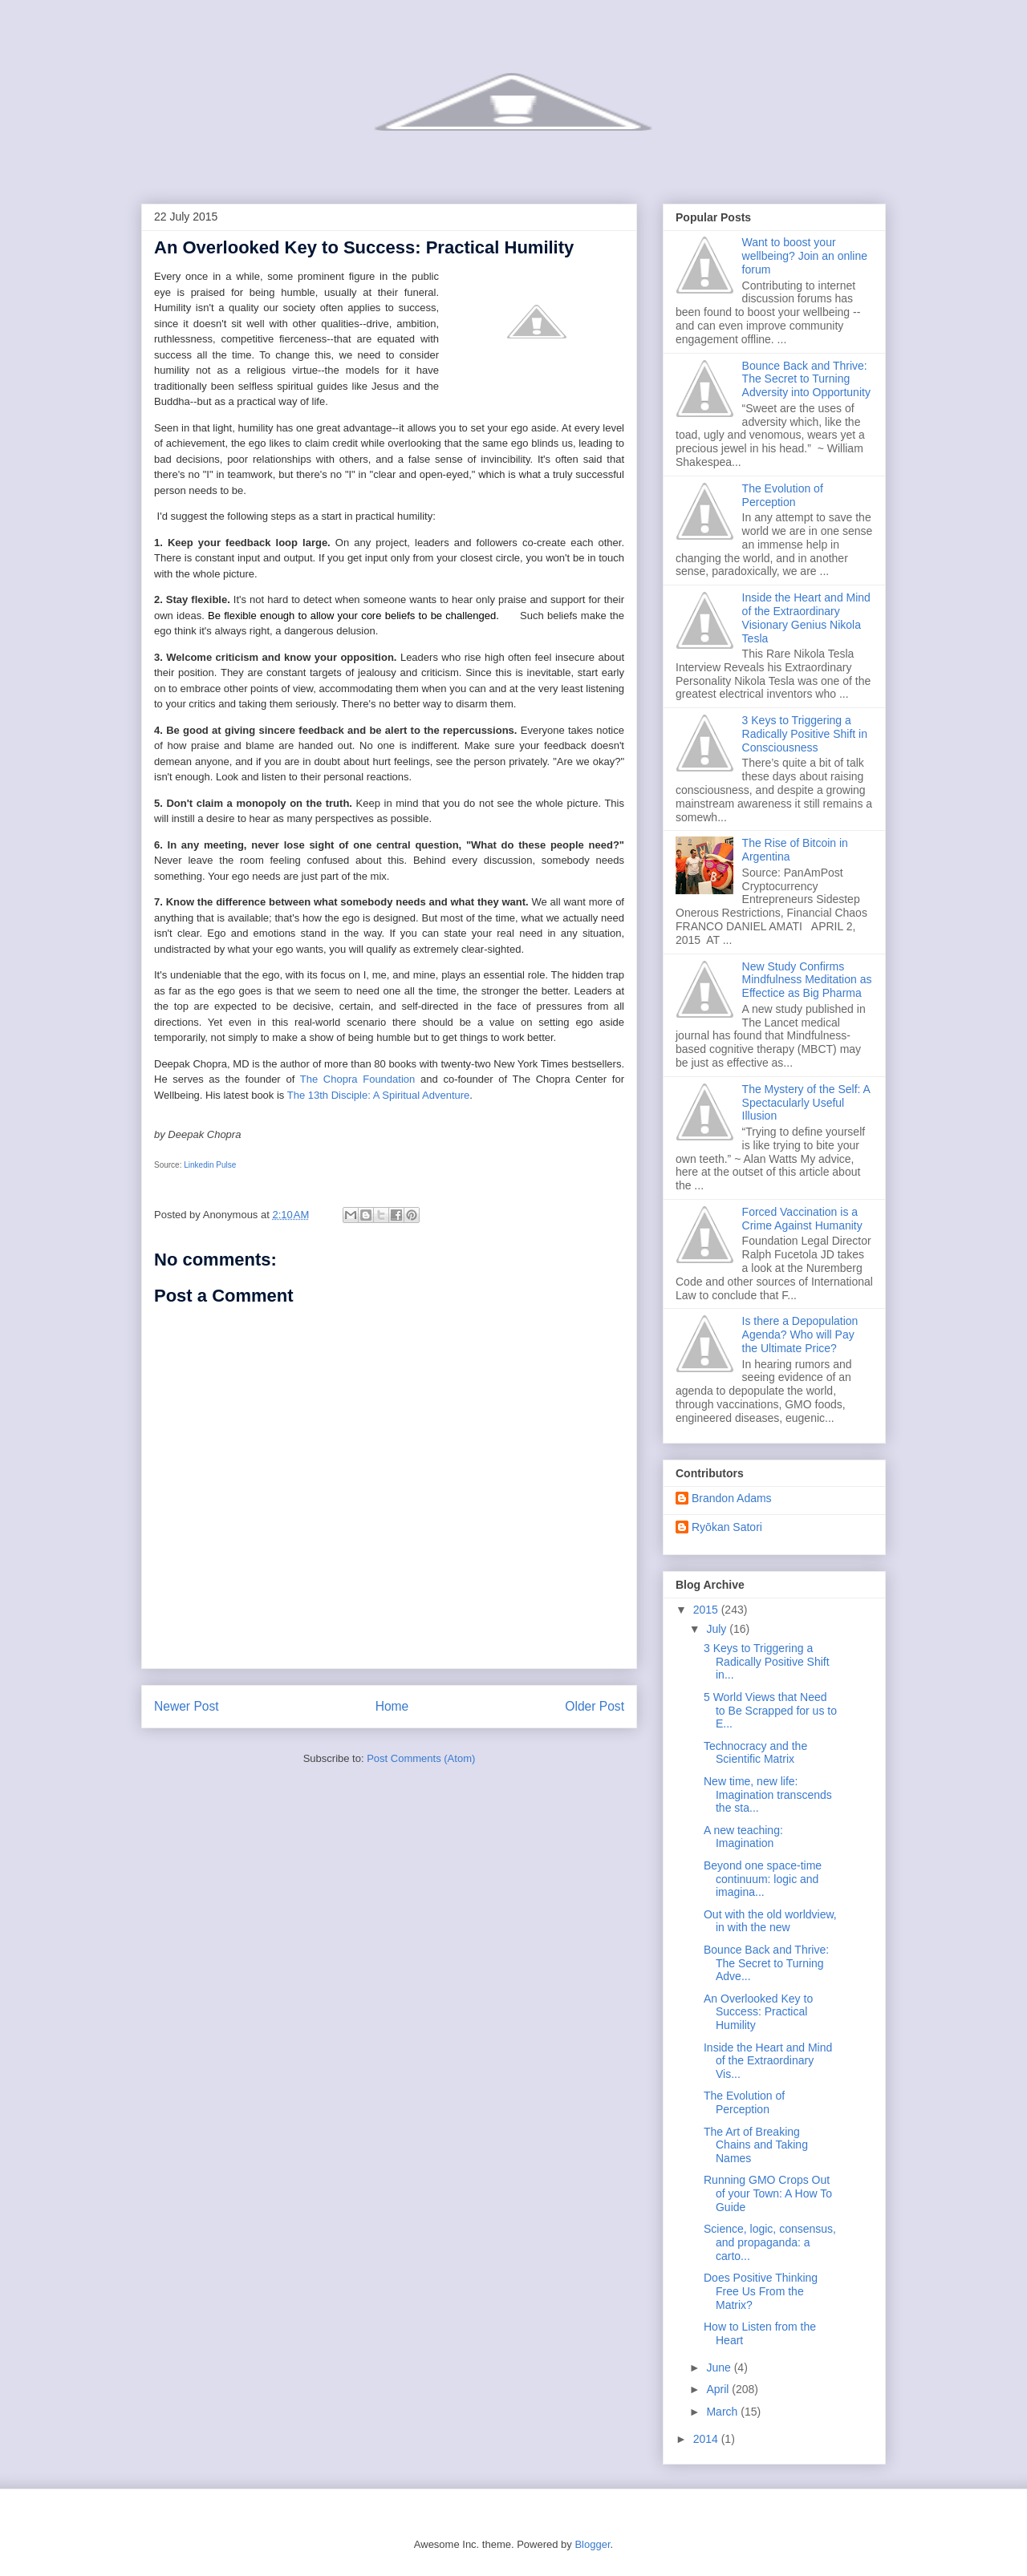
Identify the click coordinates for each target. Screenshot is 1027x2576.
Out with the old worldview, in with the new (770, 1921)
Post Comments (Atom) (421, 1758)
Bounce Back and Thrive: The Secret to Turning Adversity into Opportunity (806, 379)
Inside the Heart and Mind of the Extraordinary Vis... (768, 2061)
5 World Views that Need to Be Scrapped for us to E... (770, 1711)
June (719, 2367)
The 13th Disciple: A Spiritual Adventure (378, 1095)
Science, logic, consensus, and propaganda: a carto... (770, 2242)
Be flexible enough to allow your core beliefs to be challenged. (361, 615)
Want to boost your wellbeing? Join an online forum (804, 256)
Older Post (594, 1706)
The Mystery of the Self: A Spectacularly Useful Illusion (806, 1103)
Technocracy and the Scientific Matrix (755, 1753)
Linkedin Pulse (210, 1164)
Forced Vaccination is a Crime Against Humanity (802, 1218)
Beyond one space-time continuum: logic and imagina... (763, 1879)
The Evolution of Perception (782, 495)
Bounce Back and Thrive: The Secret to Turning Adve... (766, 1963)
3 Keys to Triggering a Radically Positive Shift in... (767, 1662)
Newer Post (186, 1706)
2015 (707, 1609)
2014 (707, 2438)
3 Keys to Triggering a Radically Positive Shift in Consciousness (804, 734)
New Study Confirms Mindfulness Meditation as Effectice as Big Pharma (807, 980)
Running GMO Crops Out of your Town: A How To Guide (768, 2193)
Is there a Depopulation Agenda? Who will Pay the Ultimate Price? (800, 1334)
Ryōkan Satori (727, 1527)
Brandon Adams (732, 1498)
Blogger (592, 2544)
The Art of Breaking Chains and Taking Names (756, 2145)
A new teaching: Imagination (743, 1837)
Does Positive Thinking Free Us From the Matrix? (761, 2291)
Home (392, 1706)
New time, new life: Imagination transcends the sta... (768, 1795)
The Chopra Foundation (358, 1079)
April (719, 2389)
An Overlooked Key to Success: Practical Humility (758, 2012)
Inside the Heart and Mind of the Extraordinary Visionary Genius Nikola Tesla (806, 617)
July (717, 1628)
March (723, 2411)
